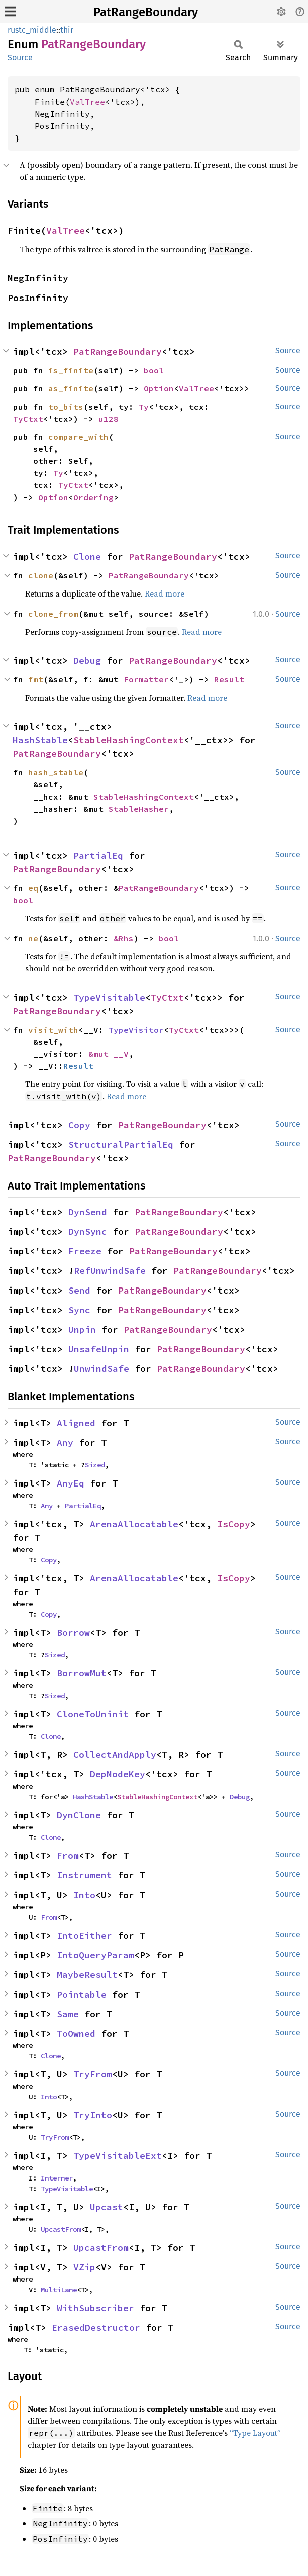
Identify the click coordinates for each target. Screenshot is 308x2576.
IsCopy (233, 1524)
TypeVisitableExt (117, 2155)
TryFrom (92, 2074)
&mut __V (108, 1054)
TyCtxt (28, 419)
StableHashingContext (128, 740)
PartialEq (98, 855)
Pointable (82, 1994)
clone (40, 575)
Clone (87, 556)
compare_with (78, 437)
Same (68, 2014)
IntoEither (84, 1935)
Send (79, 1290)
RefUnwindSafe (110, 1270)
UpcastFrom (61, 2229)
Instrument (84, 1875)
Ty (144, 407)
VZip (84, 2267)
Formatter (146, 679)
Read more (164, 593)
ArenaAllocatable (134, 1524)
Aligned (76, 1423)
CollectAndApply (114, 1754)
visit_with (53, 1030)
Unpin (82, 1329)
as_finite (70, 388)
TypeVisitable (109, 997)
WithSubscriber (95, 2308)
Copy (79, 1125)
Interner (57, 2178)
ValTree (87, 101)
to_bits (65, 407)
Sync (79, 1310)
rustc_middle (32, 30)
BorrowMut (82, 1673)
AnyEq (70, 1483)
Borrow (73, 1632)
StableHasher (139, 809)
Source (20, 57)
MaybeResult (87, 1974)
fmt (35, 679)
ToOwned (76, 2033)
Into (84, 1895)
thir (66, 30)
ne (33, 938)
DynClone (79, 1815)
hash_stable (55, 772)
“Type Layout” (255, 2432)
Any (65, 1442)
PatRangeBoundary (145, 12)
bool (154, 370)
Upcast (106, 2207)
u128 (108, 419)
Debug (87, 660)
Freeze (84, 1251)
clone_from (53, 614)
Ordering (93, 497)
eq (33, 888)
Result (229, 679)
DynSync (87, 1231)
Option (159, 388)
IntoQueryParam (95, 1955)
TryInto (92, 2115)
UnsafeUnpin (98, 1349)
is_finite (70, 370)
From (68, 1855)
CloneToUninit (93, 1714)
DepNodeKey (117, 1774)
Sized (95, 1464)
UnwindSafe (101, 1368)
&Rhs (124, 938)
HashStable (40, 740)
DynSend (87, 1212)
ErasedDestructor (96, 2327)
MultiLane (59, 2289)
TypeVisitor (136, 1030)
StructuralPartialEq (120, 1144)
